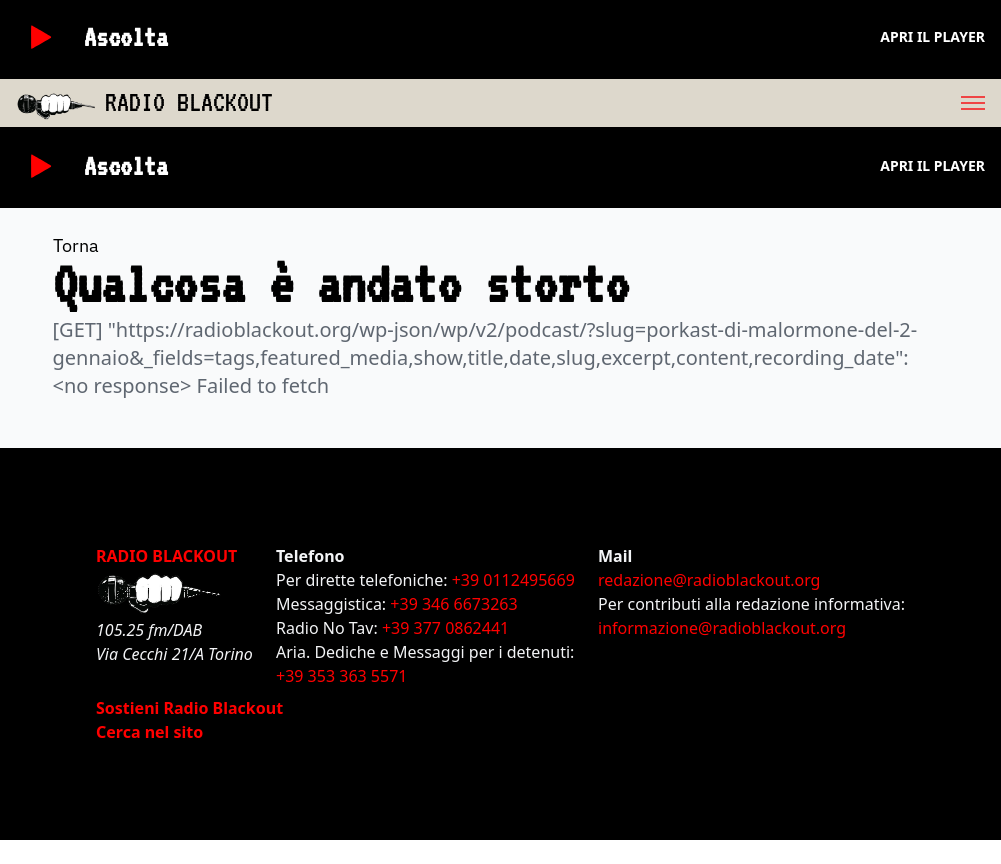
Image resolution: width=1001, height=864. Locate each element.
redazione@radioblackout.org (709, 580)
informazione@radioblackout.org (722, 628)
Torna (76, 245)
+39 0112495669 (513, 580)
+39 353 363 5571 (341, 676)
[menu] (637, 103)
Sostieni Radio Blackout (189, 708)
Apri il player (932, 36)
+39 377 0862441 (445, 628)
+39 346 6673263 (453, 604)
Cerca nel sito (149, 732)
